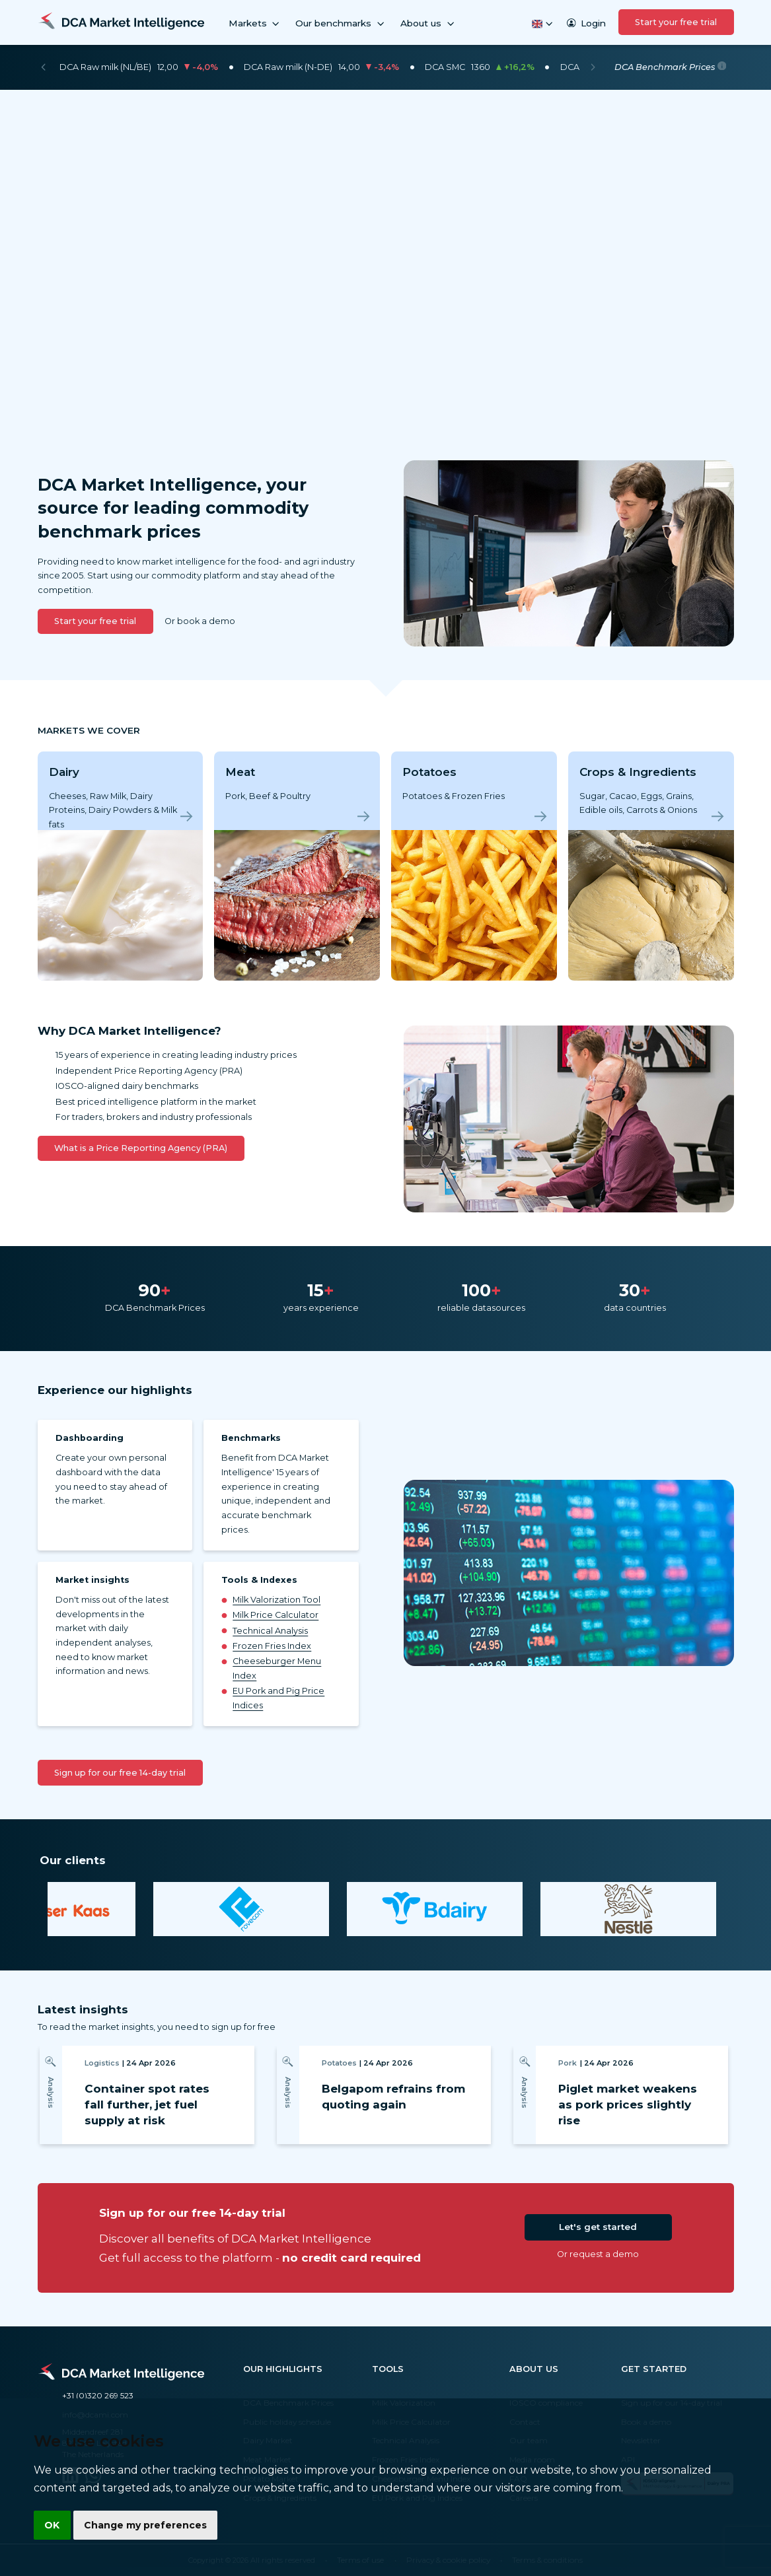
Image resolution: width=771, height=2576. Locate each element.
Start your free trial (676, 22)
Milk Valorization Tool (276, 1600)
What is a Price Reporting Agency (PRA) (140, 1148)
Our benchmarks (340, 23)
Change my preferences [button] (146, 2524)
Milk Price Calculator (275, 1615)
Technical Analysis (270, 1631)
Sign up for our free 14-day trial (120, 1773)
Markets (255, 23)
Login (586, 23)
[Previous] (43, 67)
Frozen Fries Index (272, 1646)
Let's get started (598, 2226)
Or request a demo (598, 2254)
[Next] (593, 67)
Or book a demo (200, 621)
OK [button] (52, 2524)
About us (428, 23)
